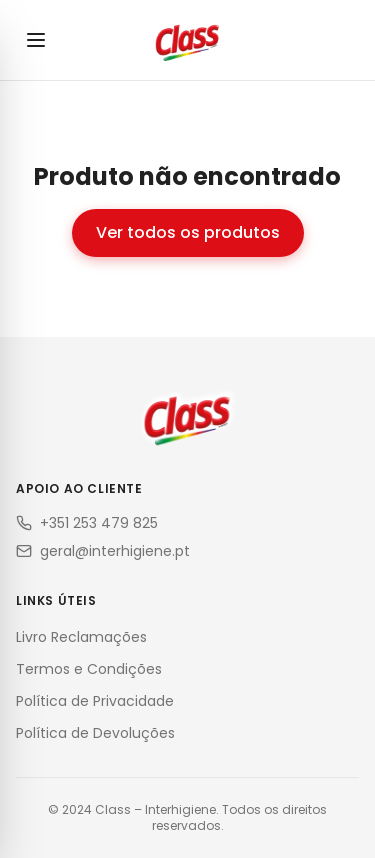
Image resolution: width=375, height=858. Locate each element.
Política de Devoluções (95, 733)
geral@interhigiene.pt (103, 551)
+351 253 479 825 (87, 523)
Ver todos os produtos (188, 232)
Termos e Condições (89, 669)
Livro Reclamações (81, 637)
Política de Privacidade (95, 701)
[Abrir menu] (36, 40)
